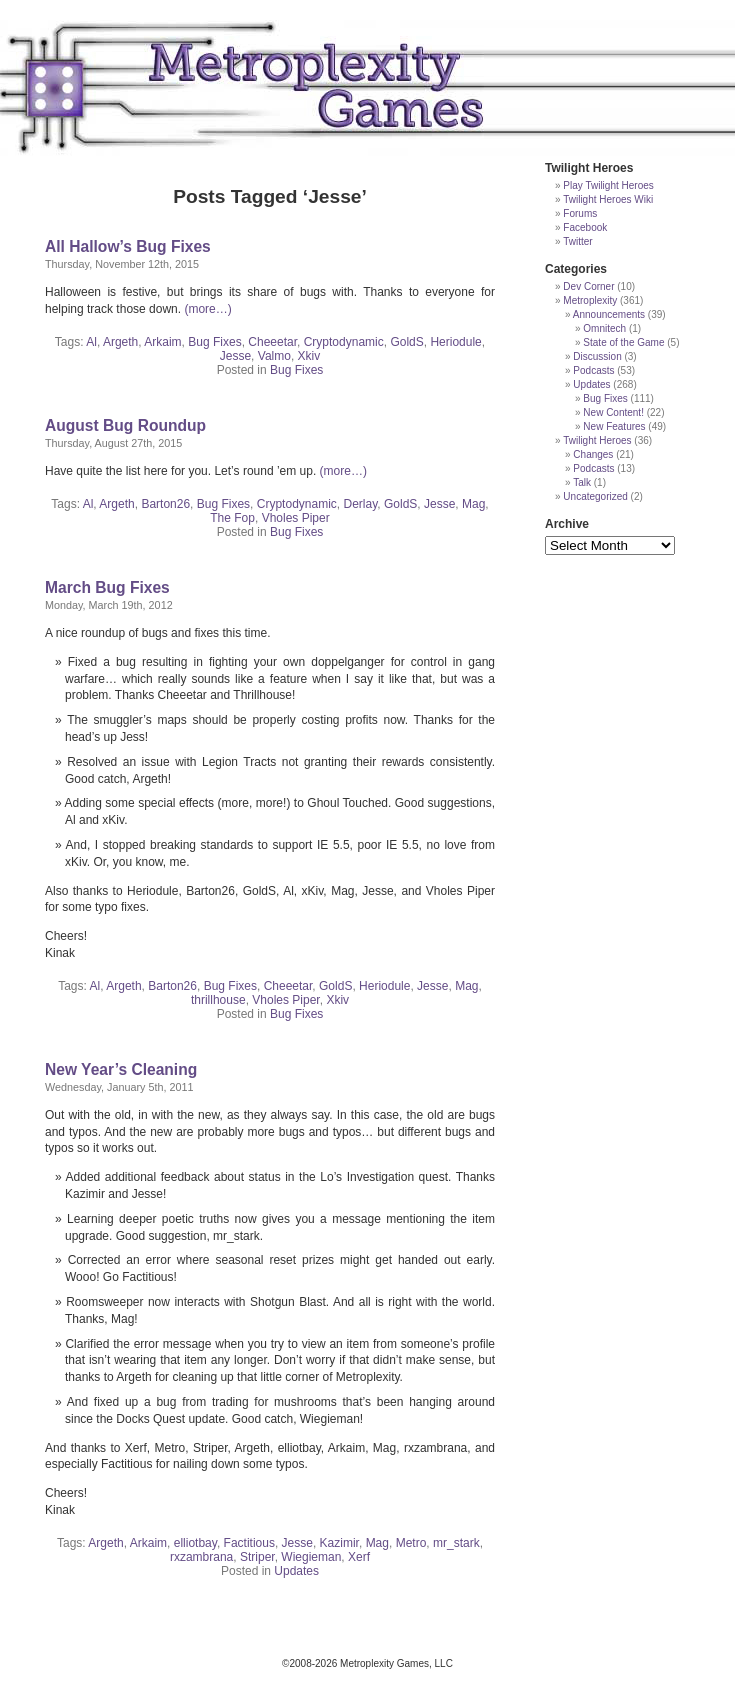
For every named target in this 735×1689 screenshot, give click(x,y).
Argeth (120, 342)
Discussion (597, 356)
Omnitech (604, 328)
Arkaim (162, 342)
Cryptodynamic (344, 342)
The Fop (232, 518)
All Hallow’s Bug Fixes (128, 246)
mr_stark (456, 1543)
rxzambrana (201, 1557)
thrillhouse (218, 1000)
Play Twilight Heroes (608, 185)
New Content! (613, 412)
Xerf (359, 1557)
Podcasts (593, 370)
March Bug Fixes (107, 587)
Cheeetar (272, 342)
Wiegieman (311, 1557)
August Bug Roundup (125, 425)
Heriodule (455, 342)
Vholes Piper (296, 518)
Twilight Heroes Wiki (608, 199)
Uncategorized (595, 496)
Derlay (360, 504)
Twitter (577, 241)
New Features (614, 426)
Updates (296, 1571)
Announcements (609, 314)
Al (91, 342)
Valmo (274, 356)
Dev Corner (588, 286)
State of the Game (623, 342)
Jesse (235, 356)
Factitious (249, 1543)
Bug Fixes (214, 342)
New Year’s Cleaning (121, 1069)
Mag (473, 504)
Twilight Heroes (597, 440)
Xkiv (309, 356)
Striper (257, 1557)
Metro (411, 1543)
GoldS (406, 342)
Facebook (585, 227)
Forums (580, 213)
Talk (582, 482)
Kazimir (339, 1543)
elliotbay (195, 1543)
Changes (593, 454)
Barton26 (165, 504)
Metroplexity (590, 300)
